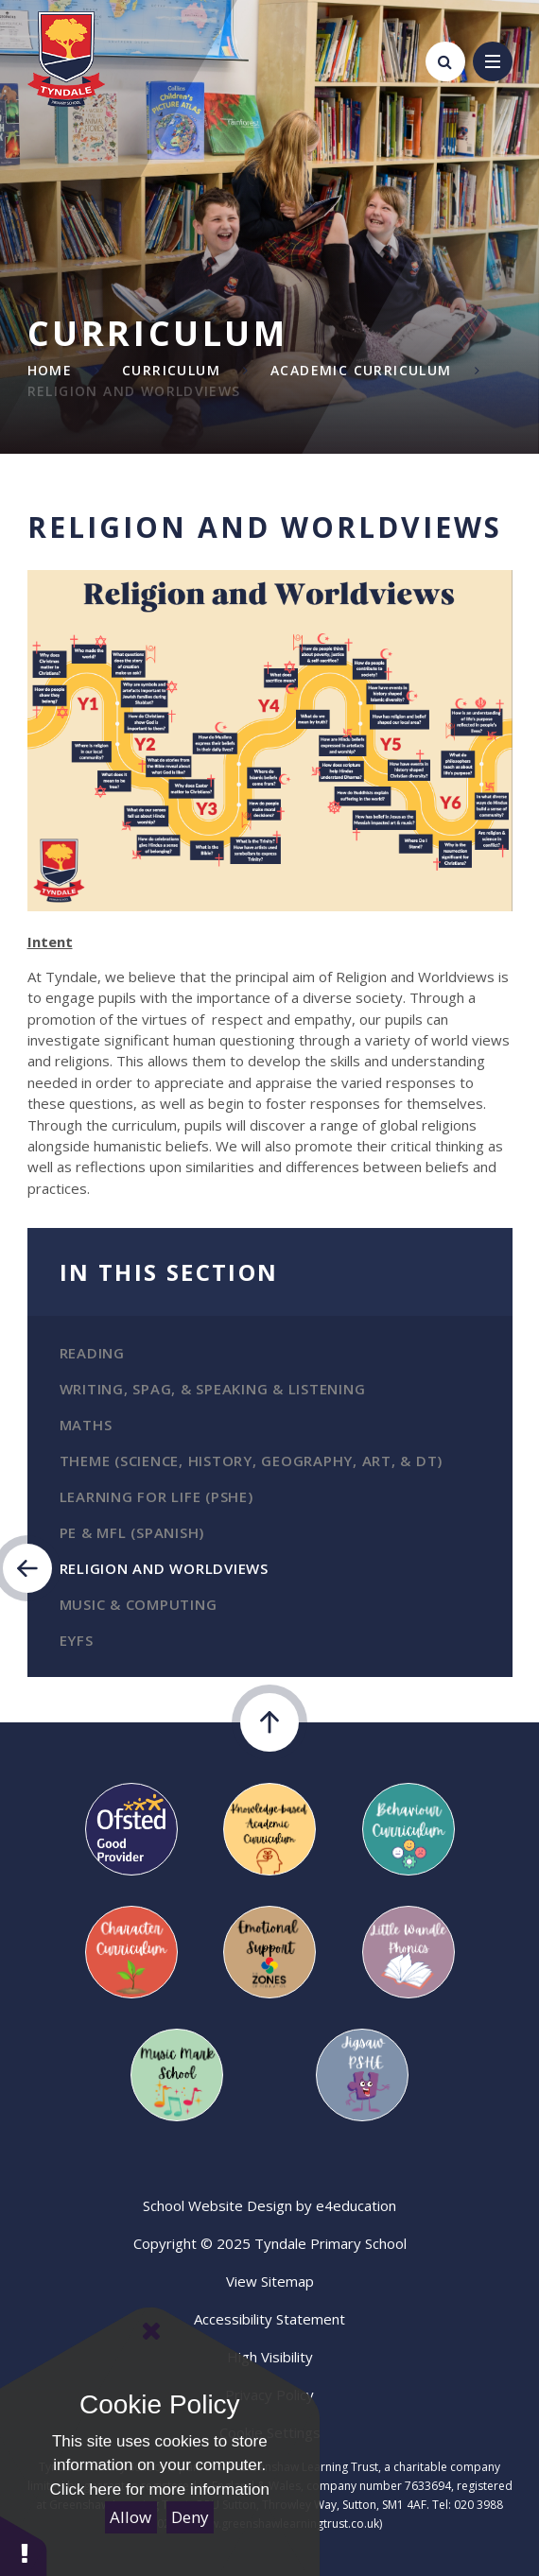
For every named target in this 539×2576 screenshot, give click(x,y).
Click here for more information (160, 2489)
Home (50, 370)
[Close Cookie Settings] (151, 2331)
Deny (190, 2517)
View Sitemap (270, 2281)
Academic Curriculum (361, 370)
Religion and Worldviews (134, 391)
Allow (130, 2517)
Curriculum (171, 370)
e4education (356, 2205)
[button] (23, 2545)
